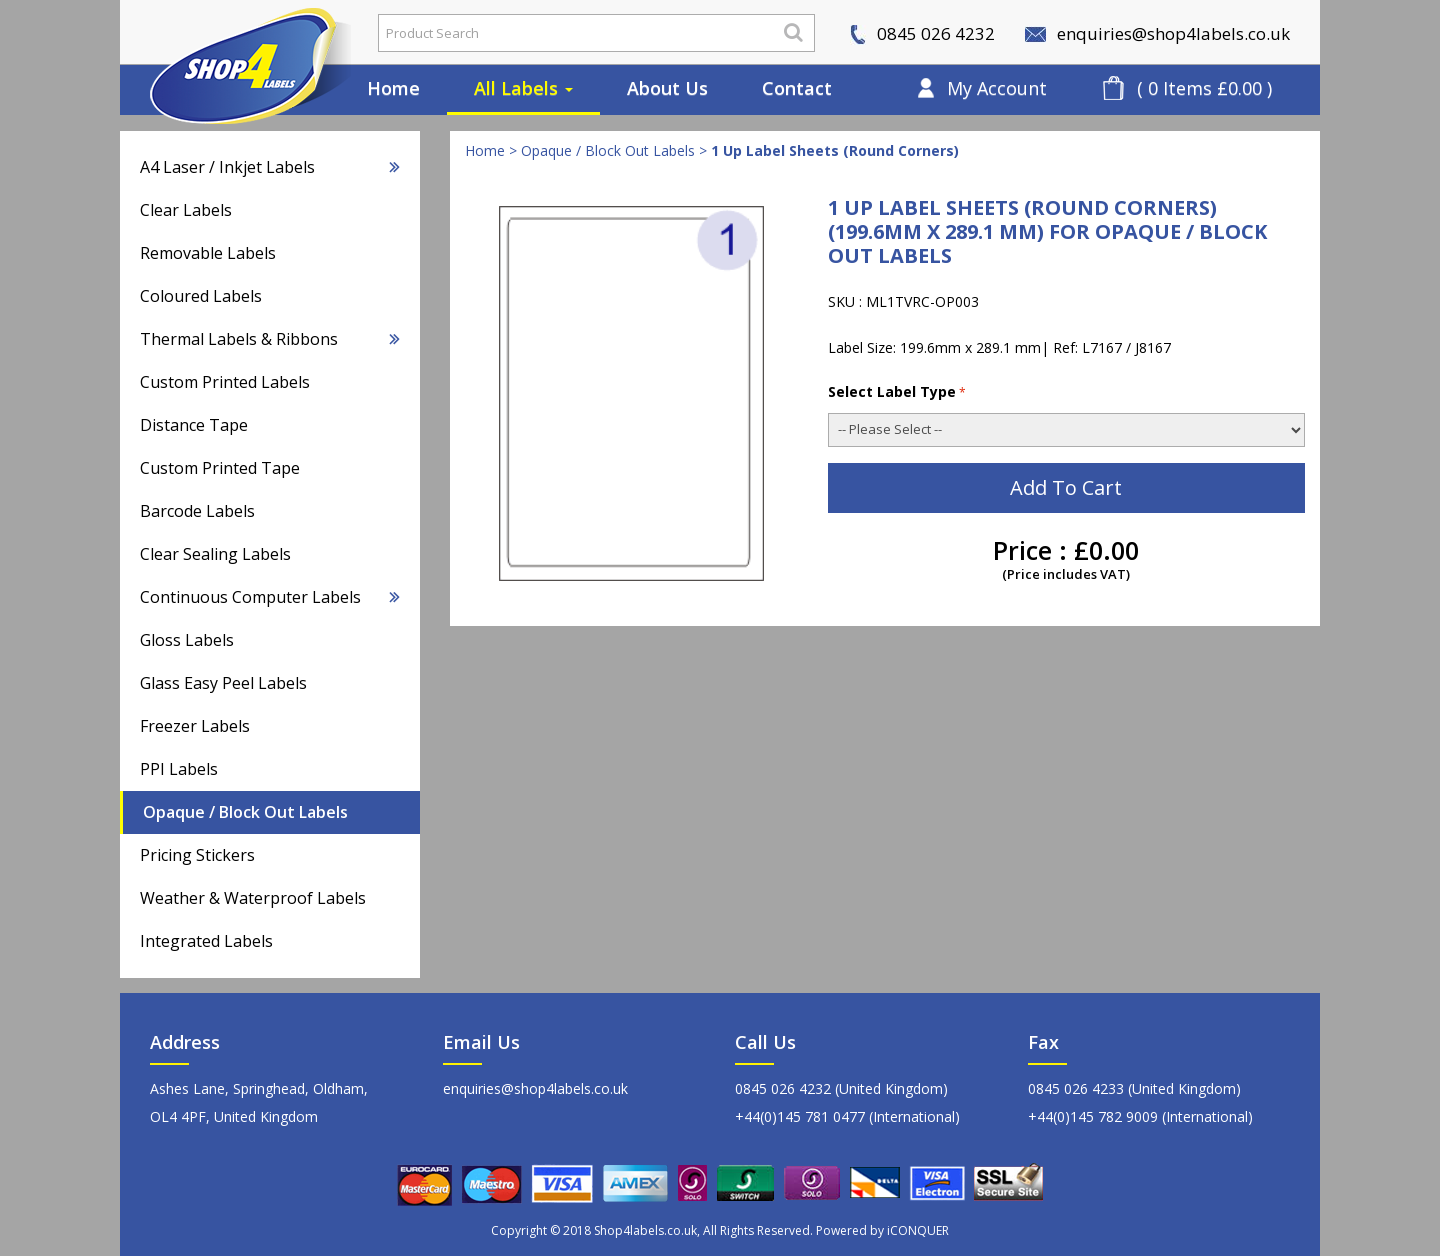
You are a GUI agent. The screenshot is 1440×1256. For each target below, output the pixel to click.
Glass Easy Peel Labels (223, 683)
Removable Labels (208, 253)
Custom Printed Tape (220, 468)
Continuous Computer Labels (270, 597)
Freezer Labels (195, 726)
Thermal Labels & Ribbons (270, 339)
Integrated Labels (206, 941)
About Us (667, 88)
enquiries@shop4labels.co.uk (1157, 33)
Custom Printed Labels (225, 382)
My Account (997, 88)
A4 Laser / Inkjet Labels (270, 167)
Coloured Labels (201, 296)
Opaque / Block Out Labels (245, 812)
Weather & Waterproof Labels (253, 898)
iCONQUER (918, 1230)
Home (393, 88)
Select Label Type (897, 391)
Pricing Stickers (197, 855)
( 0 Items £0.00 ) (1204, 88)
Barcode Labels (197, 511)
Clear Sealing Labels (215, 554)
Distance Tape (194, 425)
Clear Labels (186, 210)
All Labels (523, 88)
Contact (797, 88)
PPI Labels (179, 769)
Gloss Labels (187, 640)
